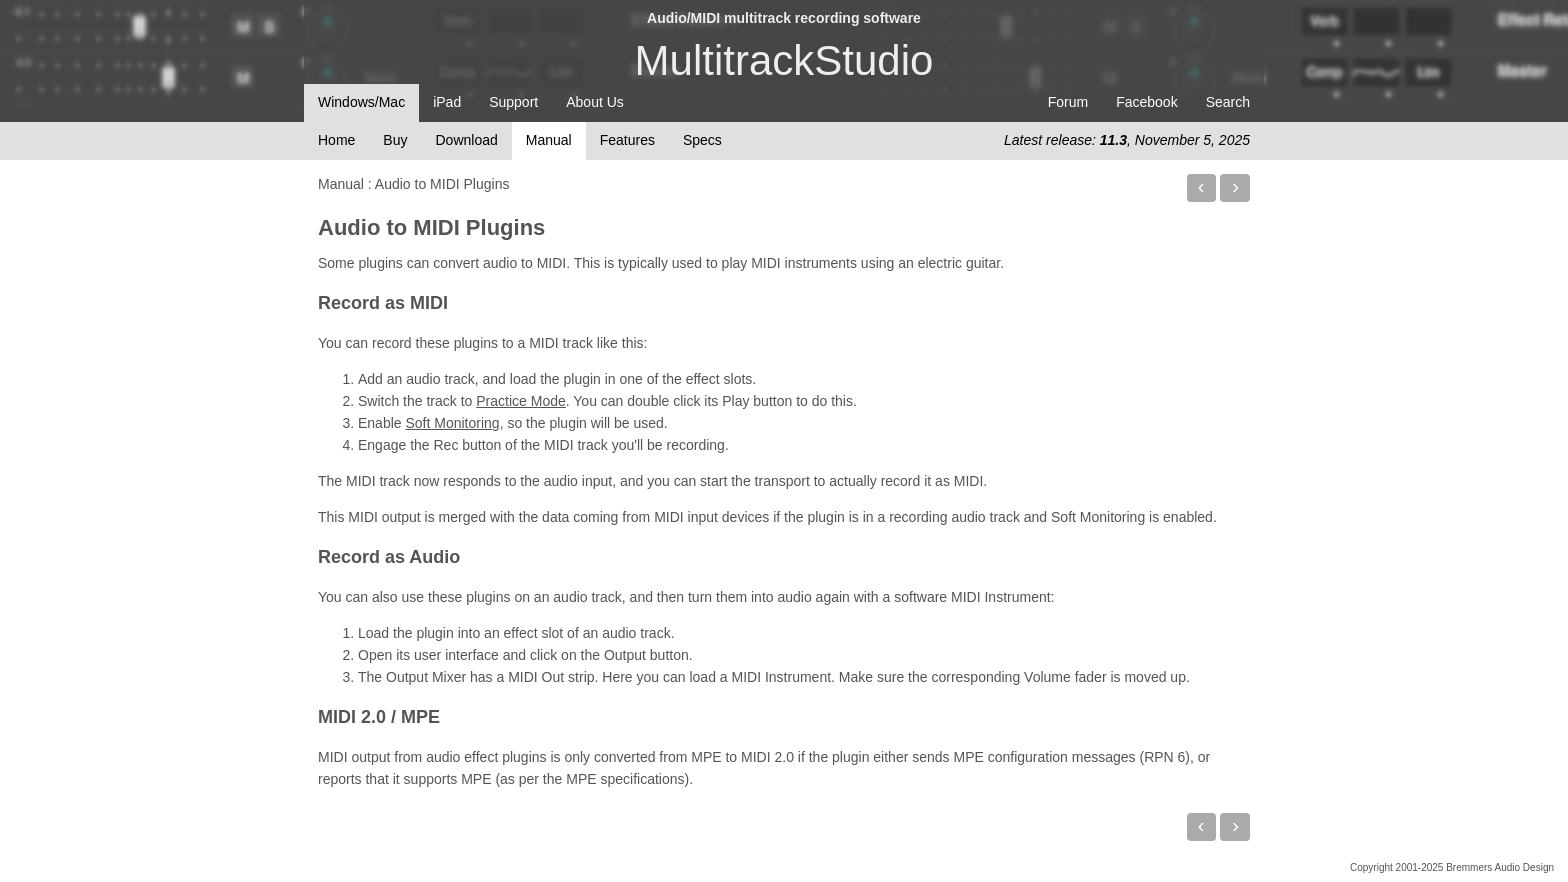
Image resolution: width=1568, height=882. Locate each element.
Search (1228, 102)
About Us (595, 102)
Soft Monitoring (452, 423)
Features (627, 140)
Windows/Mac (361, 102)
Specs (702, 140)
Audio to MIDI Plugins (431, 227)
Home (336, 140)
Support (513, 102)
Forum (1068, 102)
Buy (395, 140)
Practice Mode (520, 401)
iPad (447, 102)
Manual (549, 140)
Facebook (1146, 102)
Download (466, 140)
